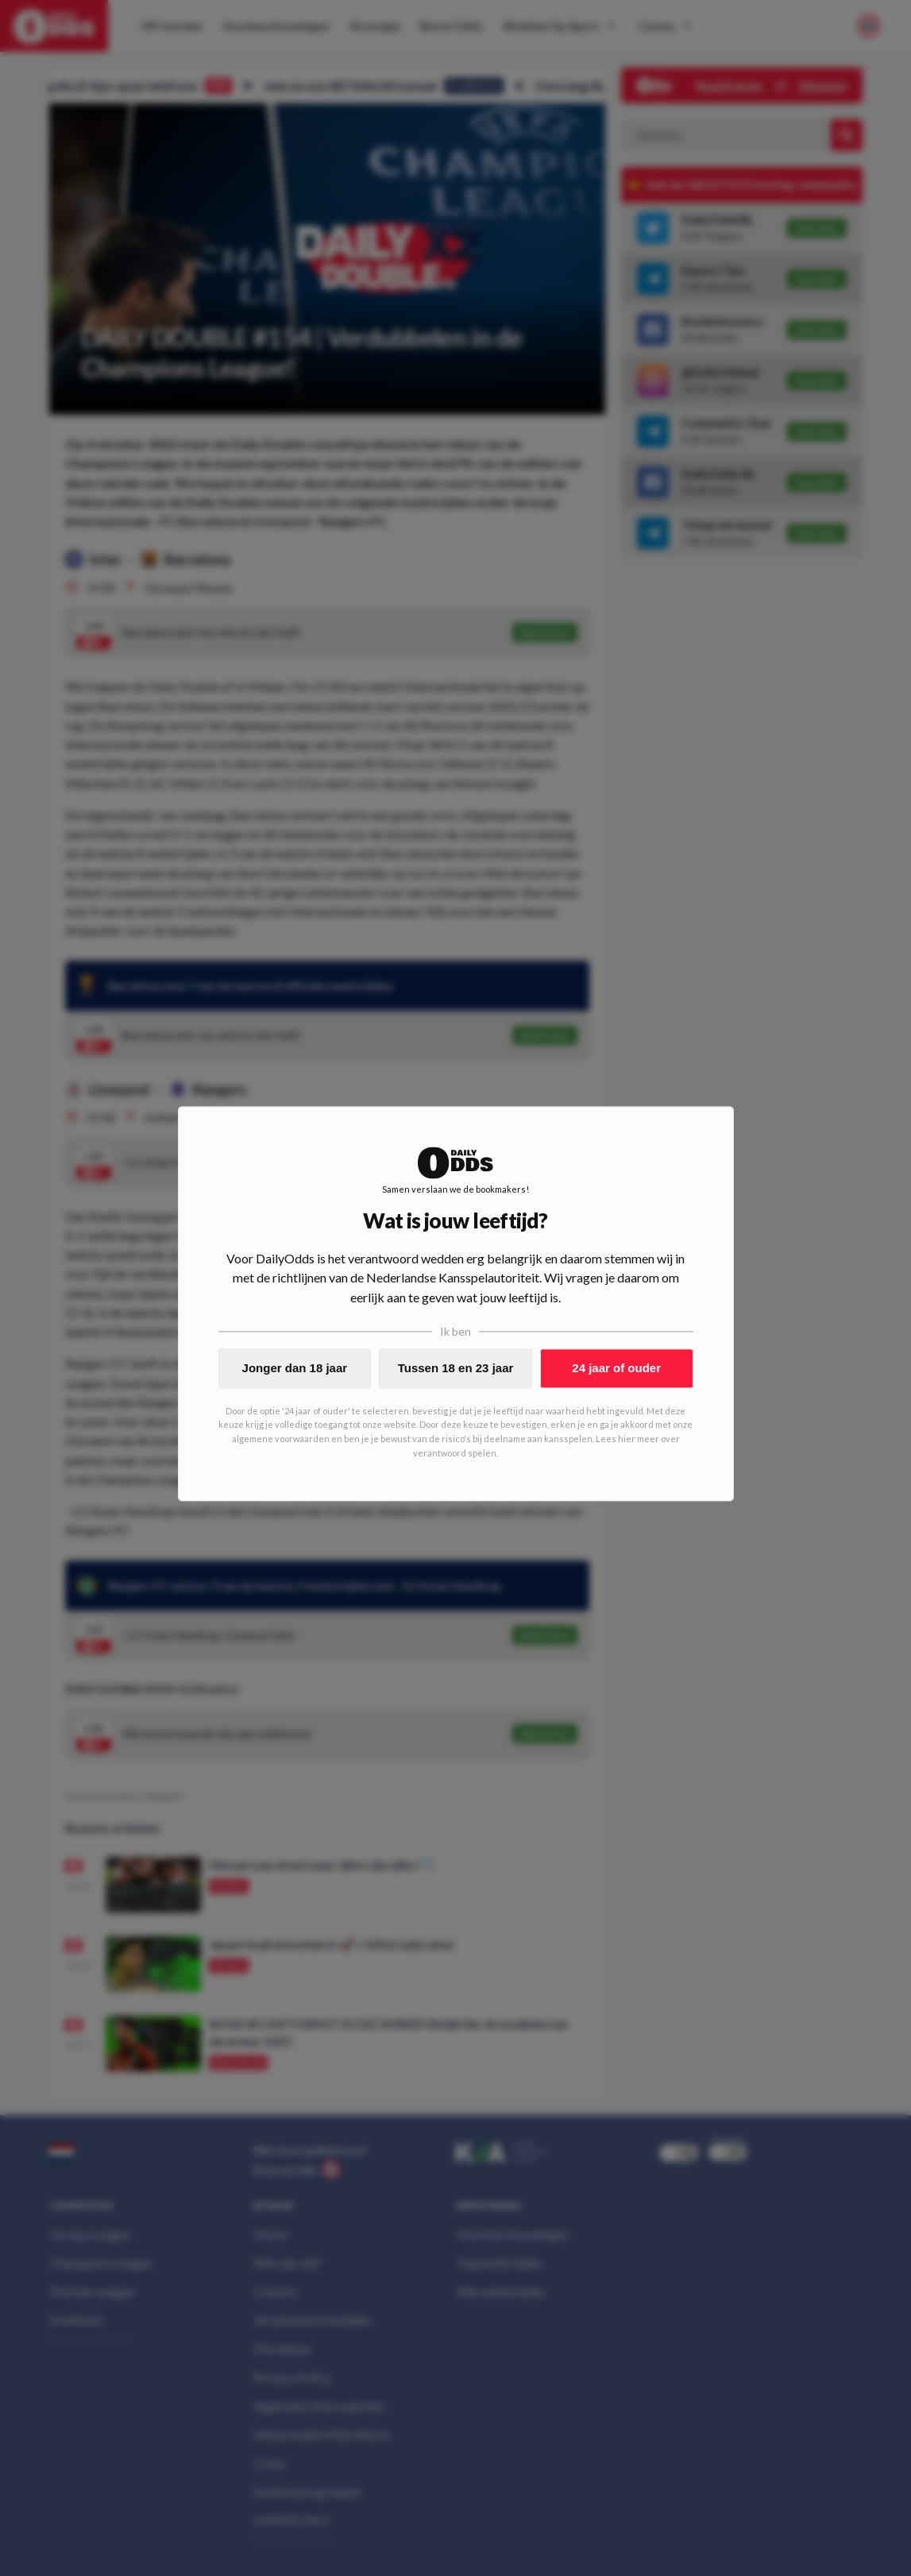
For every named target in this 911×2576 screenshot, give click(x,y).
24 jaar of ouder (616, 1368)
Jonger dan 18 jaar (295, 1368)
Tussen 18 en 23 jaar (456, 1368)
